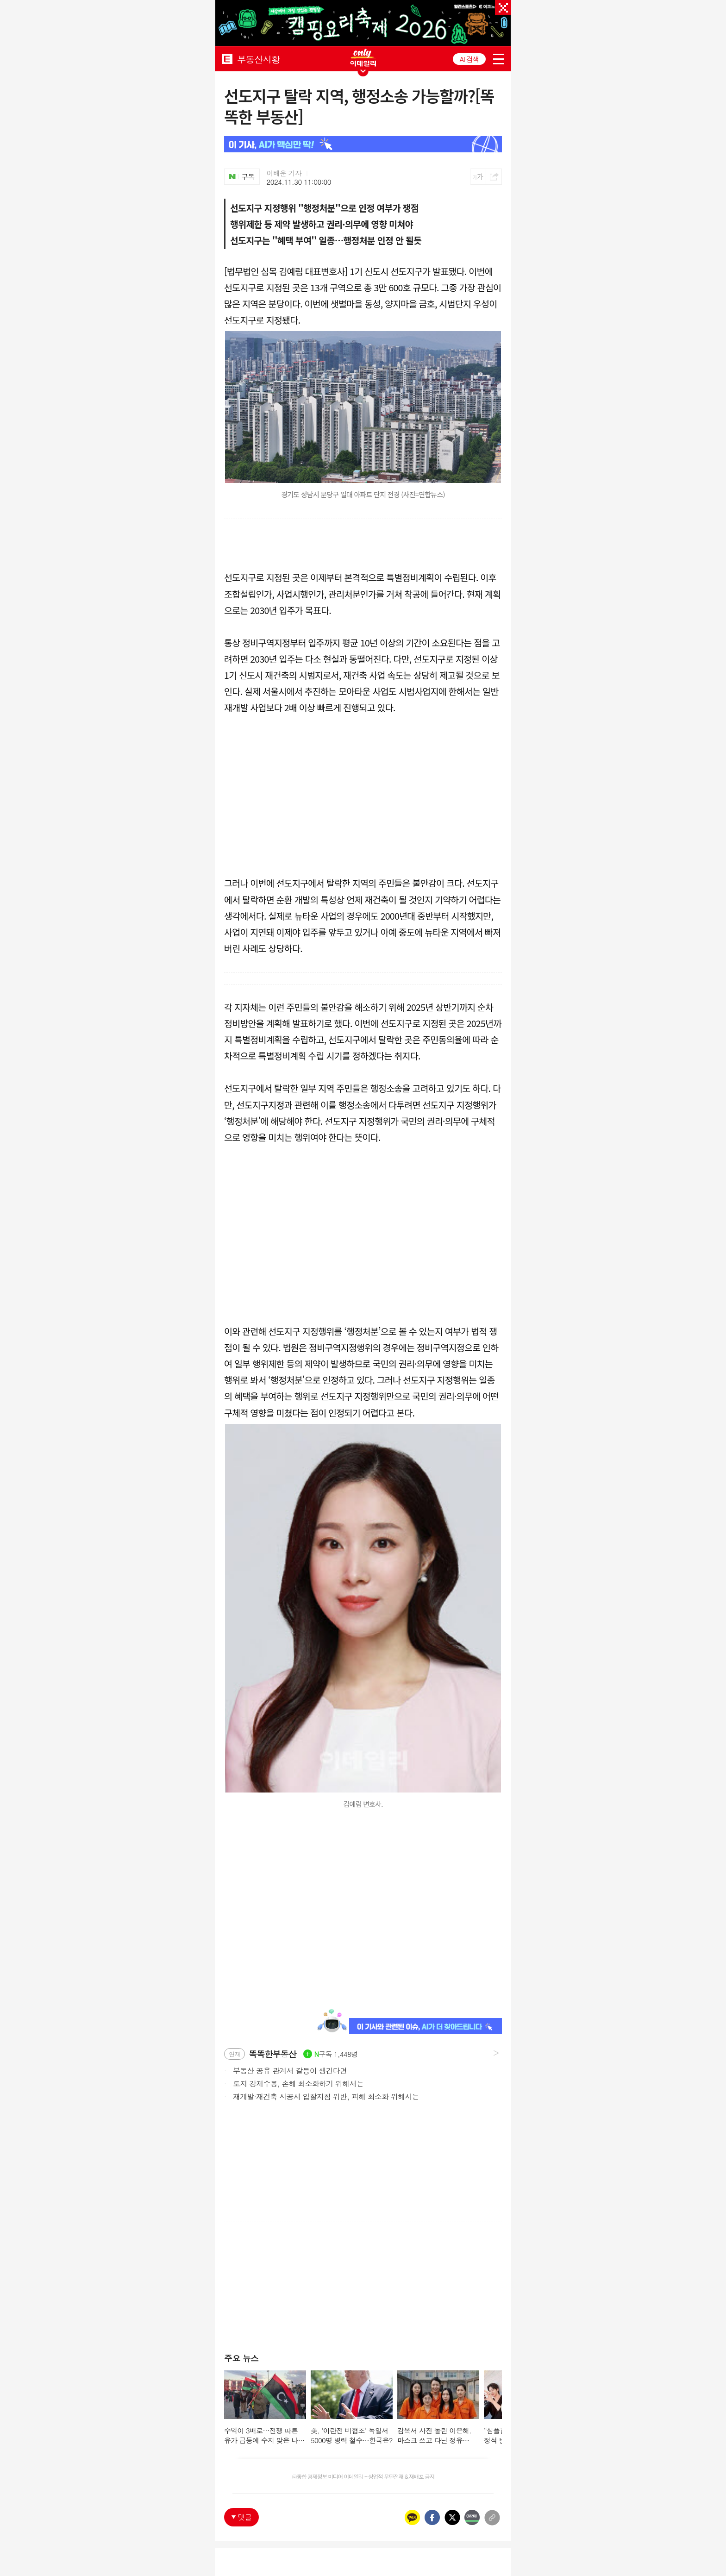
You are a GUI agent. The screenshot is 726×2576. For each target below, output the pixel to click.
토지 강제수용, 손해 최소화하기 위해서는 (293, 2083)
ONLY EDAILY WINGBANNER (363, 58)
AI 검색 (469, 59)
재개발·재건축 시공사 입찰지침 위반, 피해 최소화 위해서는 (321, 2096)
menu (498, 59)
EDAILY (227, 58)
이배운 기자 (284, 173)
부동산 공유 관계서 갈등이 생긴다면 (285, 2070)
